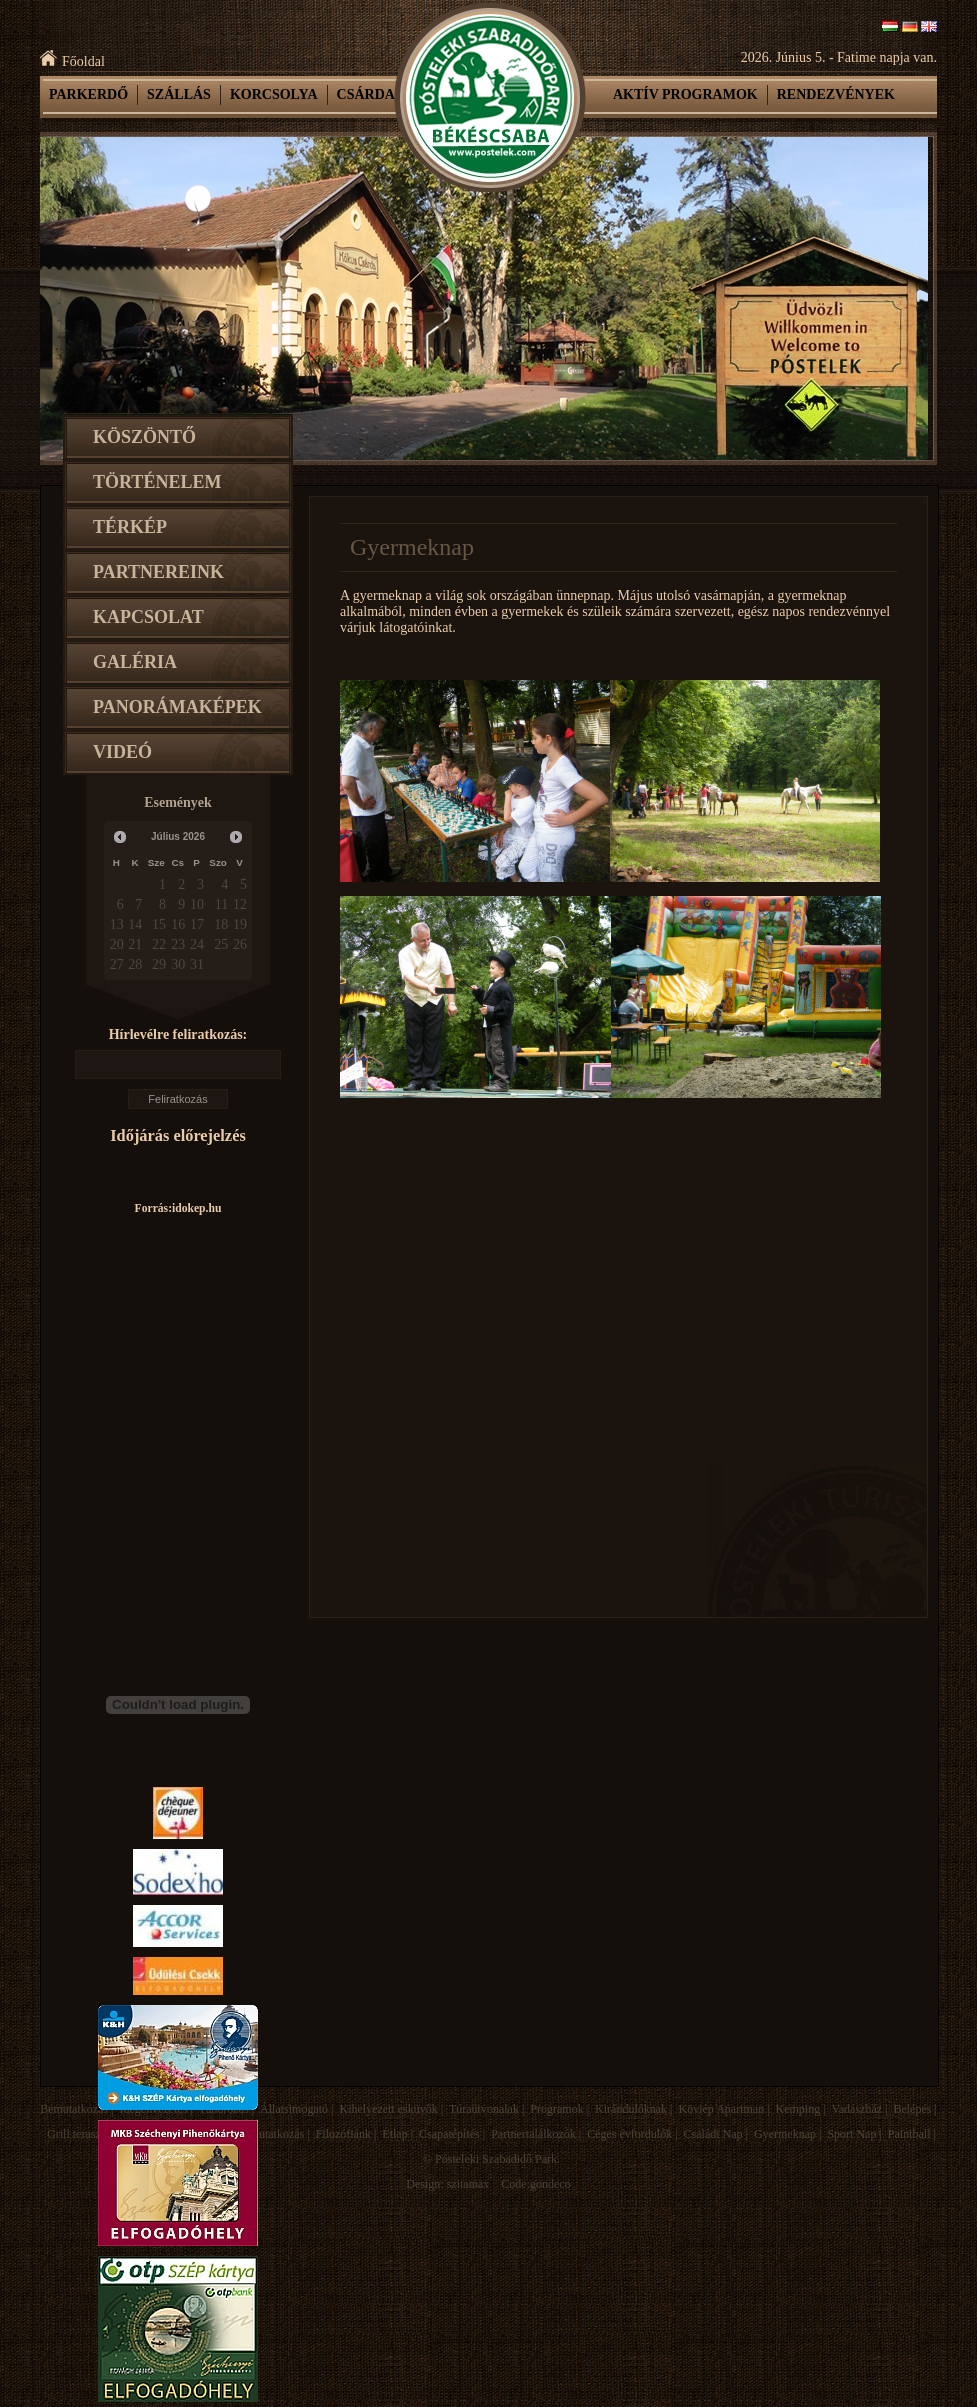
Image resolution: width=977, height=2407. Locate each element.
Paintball (909, 2134)
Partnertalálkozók (533, 2134)
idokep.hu (196, 1208)
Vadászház (856, 2109)
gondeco (550, 2184)
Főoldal (72, 61)
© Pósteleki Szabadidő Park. (491, 2159)
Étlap (394, 2134)
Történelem (157, 482)
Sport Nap (851, 2134)
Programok (556, 2109)
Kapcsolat (148, 617)
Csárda (366, 94)
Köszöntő (144, 437)
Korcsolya (274, 94)
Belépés (912, 2109)
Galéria (135, 662)
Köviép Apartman (721, 2109)
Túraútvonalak (484, 2109)
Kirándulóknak (631, 2109)
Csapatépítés (449, 2134)
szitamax (468, 2184)
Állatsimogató (294, 2109)
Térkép (130, 527)
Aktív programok (685, 94)
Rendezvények (836, 94)
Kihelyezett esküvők (388, 2109)
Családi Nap (713, 2134)
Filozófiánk (343, 2134)
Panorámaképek (177, 707)
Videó (122, 752)
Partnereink (158, 572)
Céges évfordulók (629, 2134)
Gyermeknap (785, 2134)
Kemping (798, 2109)
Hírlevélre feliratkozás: (178, 1034)
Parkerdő (88, 94)
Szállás (179, 94)
